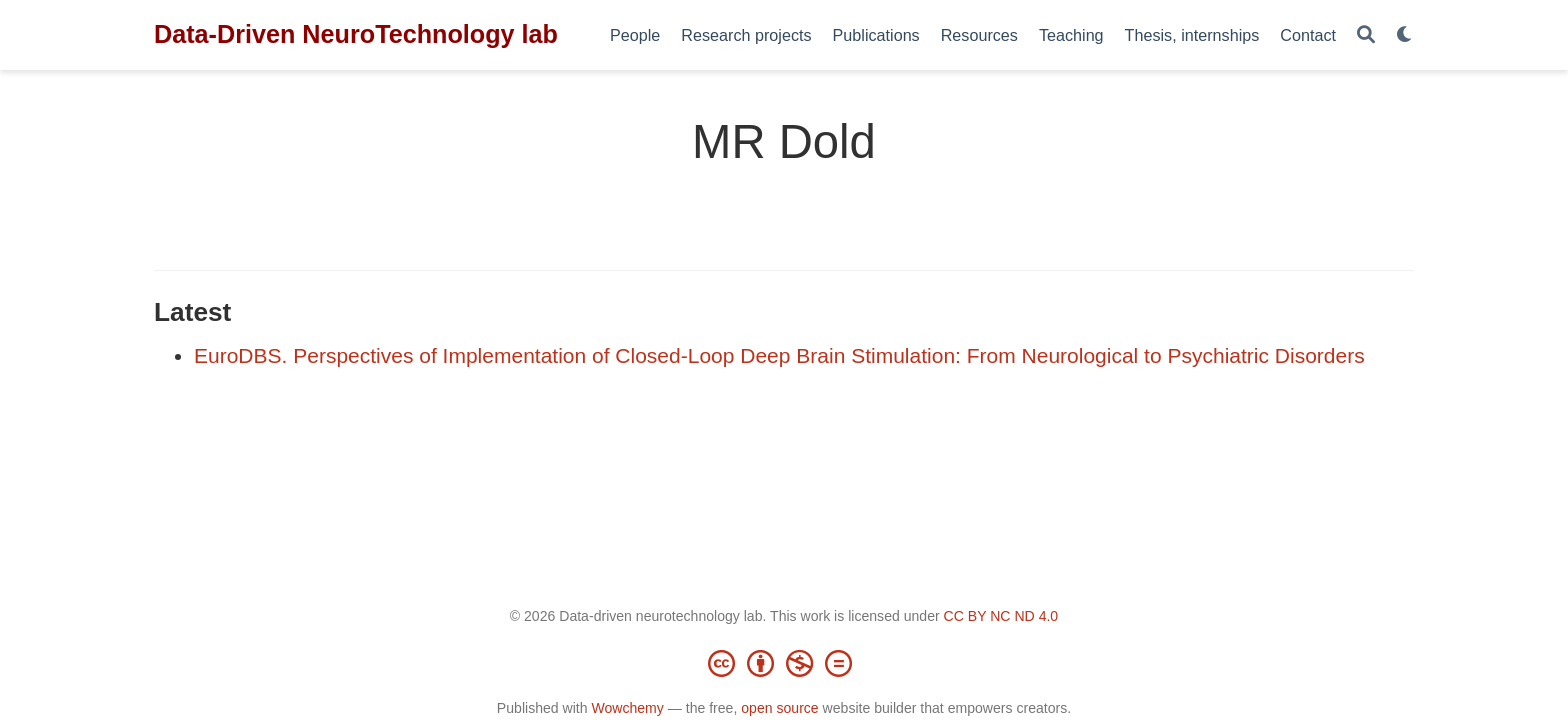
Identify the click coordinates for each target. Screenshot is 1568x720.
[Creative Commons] (784, 663)
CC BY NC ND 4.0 (1001, 616)
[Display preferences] (1405, 35)
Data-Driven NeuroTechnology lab (356, 34)
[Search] (1366, 35)
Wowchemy (627, 708)
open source (779, 708)
